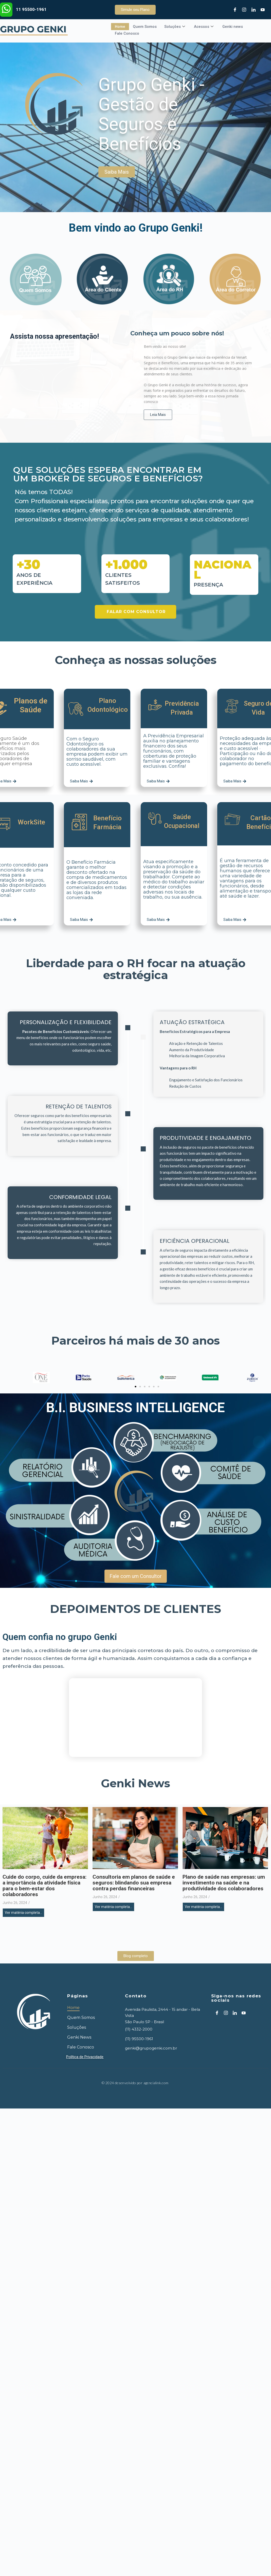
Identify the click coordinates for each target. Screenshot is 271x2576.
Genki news (233, 26)
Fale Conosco (127, 33)
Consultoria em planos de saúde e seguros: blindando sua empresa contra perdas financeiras (134, 1883)
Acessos (204, 26)
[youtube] (261, 9)
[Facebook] (235, 9)
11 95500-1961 (31, 9)
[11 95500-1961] (6, 10)
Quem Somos (145, 26)
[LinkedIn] (252, 9)
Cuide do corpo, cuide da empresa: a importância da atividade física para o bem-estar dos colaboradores (44, 1885)
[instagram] (243, 9)
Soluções (176, 26)
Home (120, 26)
